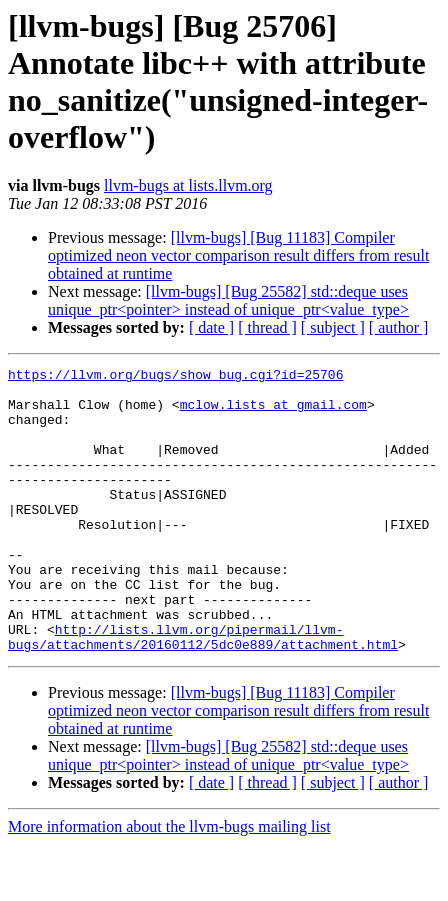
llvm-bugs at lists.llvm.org (188, 185)
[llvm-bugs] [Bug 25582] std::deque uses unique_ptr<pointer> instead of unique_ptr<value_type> (228, 300)
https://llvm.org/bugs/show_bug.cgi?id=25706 (175, 377)
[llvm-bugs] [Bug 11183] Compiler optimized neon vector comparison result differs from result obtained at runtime (238, 255)
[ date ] (211, 327)
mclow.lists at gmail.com (273, 413)
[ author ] (399, 327)
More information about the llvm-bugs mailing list (169, 883)
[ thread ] (267, 327)
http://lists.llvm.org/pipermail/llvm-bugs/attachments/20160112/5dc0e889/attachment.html (203, 692)
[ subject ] (333, 327)
